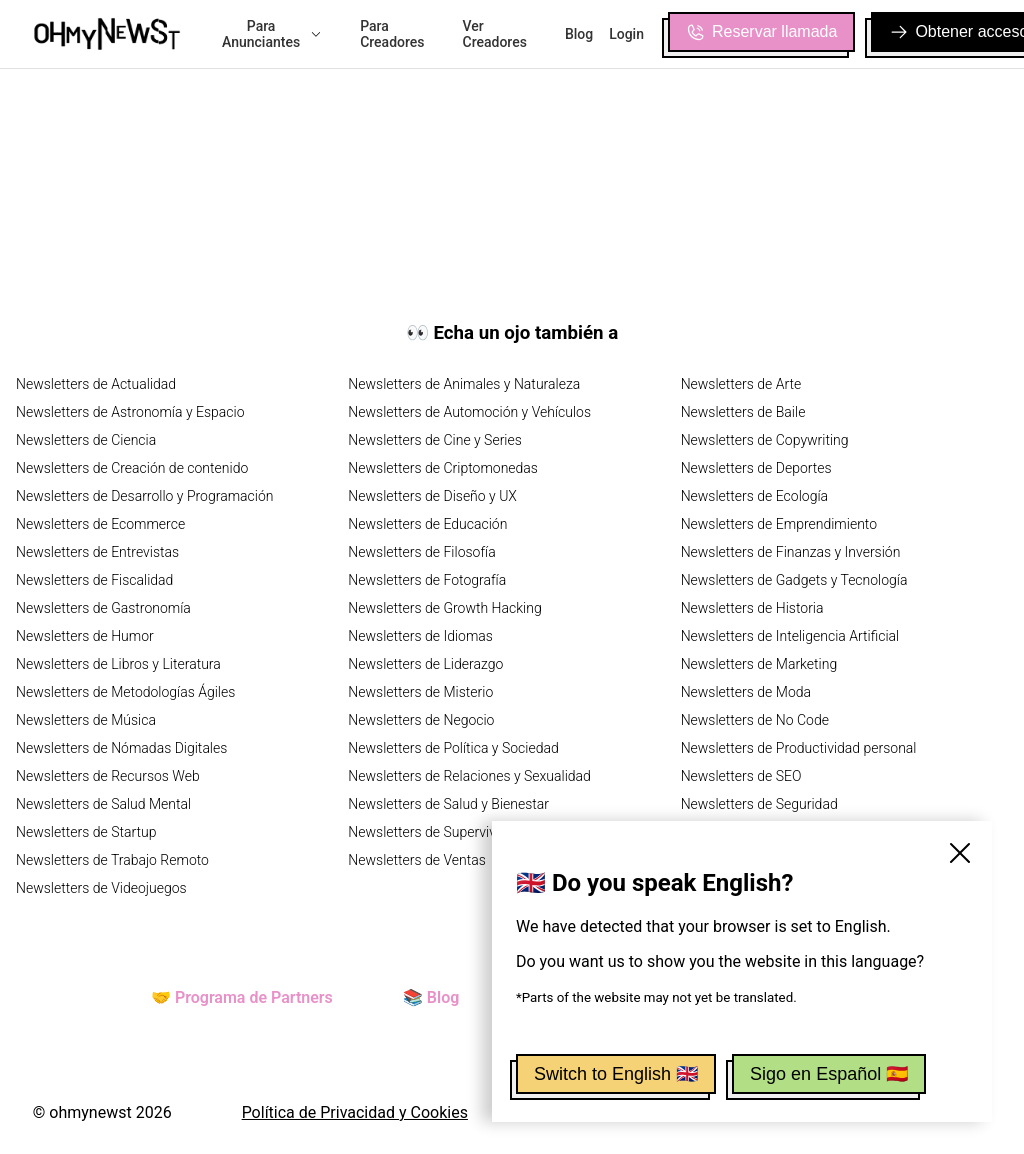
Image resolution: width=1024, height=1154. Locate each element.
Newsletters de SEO (741, 776)
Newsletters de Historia (752, 608)
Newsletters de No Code (755, 720)
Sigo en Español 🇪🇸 (829, 1074)
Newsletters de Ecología (754, 496)
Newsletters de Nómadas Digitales (121, 748)
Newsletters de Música (86, 720)
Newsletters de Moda (746, 692)
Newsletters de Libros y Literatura (118, 664)
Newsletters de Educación (427, 524)
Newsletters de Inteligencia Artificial (790, 636)
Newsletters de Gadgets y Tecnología (794, 580)
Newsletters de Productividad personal (799, 748)
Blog (579, 34)
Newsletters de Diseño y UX (432, 496)
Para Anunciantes (272, 34)
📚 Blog (431, 997)
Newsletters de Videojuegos (101, 888)
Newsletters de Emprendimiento (779, 524)
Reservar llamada (761, 32)
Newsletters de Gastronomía (103, 608)
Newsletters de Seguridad (759, 804)
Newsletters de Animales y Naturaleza (464, 384)
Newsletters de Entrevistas (97, 552)
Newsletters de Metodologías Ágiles (125, 692)
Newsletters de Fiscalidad (94, 580)
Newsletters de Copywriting (765, 440)
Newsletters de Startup (86, 832)
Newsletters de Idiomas (420, 636)
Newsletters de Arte (741, 384)
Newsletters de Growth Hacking (444, 608)
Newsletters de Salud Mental (103, 804)
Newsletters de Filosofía (421, 552)
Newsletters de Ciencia (86, 440)
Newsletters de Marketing (759, 664)
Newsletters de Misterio (420, 692)
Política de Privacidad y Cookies (355, 1112)
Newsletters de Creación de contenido (132, 468)
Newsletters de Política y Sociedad (453, 748)
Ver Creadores (495, 34)
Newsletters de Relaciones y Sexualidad (469, 776)
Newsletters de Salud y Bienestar (448, 804)
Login (626, 34)
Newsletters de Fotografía (427, 580)
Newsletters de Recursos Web (108, 776)
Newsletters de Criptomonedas (443, 468)
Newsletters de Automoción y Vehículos (469, 412)
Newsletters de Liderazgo (425, 664)
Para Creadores (392, 34)
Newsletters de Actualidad (96, 384)
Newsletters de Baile (743, 412)
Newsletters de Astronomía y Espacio (130, 412)
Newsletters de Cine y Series (435, 440)
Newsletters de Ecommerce (100, 524)
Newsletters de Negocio (421, 720)
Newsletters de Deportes (756, 468)
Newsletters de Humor (85, 636)
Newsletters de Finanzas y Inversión (791, 552)
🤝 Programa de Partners (242, 997)
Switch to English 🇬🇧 (616, 1074)
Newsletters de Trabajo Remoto (112, 860)
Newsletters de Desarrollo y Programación (144, 496)
